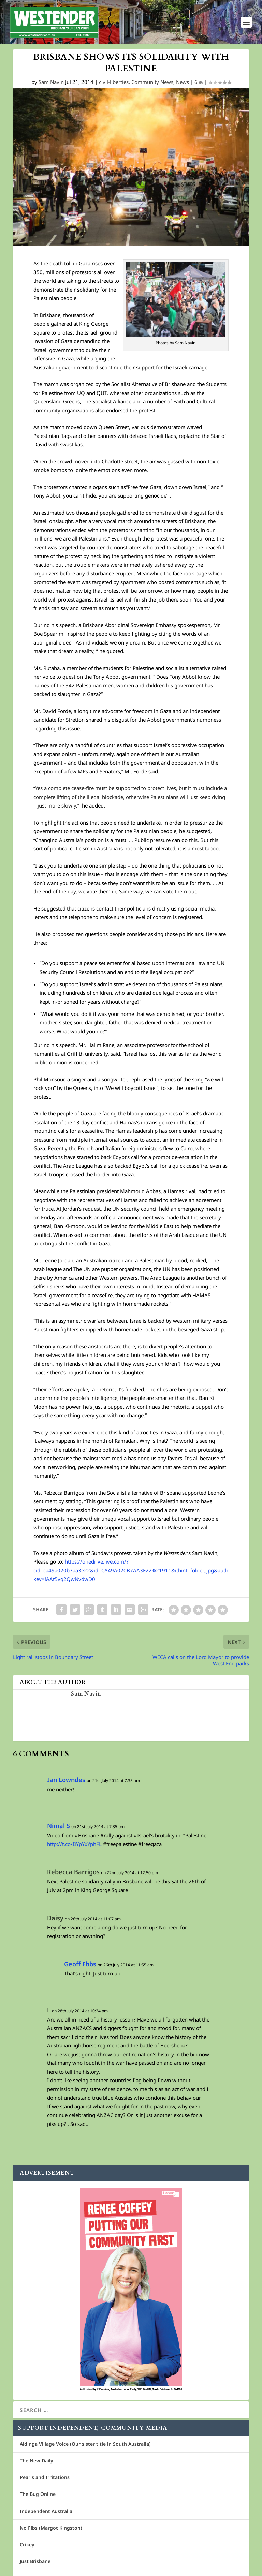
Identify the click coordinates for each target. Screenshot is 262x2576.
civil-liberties (114, 86)
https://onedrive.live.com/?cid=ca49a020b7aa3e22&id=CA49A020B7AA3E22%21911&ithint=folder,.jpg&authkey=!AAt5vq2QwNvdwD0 (130, 1574)
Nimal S (58, 1830)
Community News (152, 86)
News (182, 86)
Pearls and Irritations (45, 2481)
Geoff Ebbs (80, 1968)
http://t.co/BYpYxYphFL (74, 1848)
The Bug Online (38, 2498)
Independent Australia (46, 2515)
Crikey (27, 2548)
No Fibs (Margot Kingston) (51, 2532)
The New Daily (36, 2464)
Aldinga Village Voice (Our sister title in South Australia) (85, 2448)
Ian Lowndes (66, 1784)
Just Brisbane (35, 2565)
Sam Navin (51, 86)
